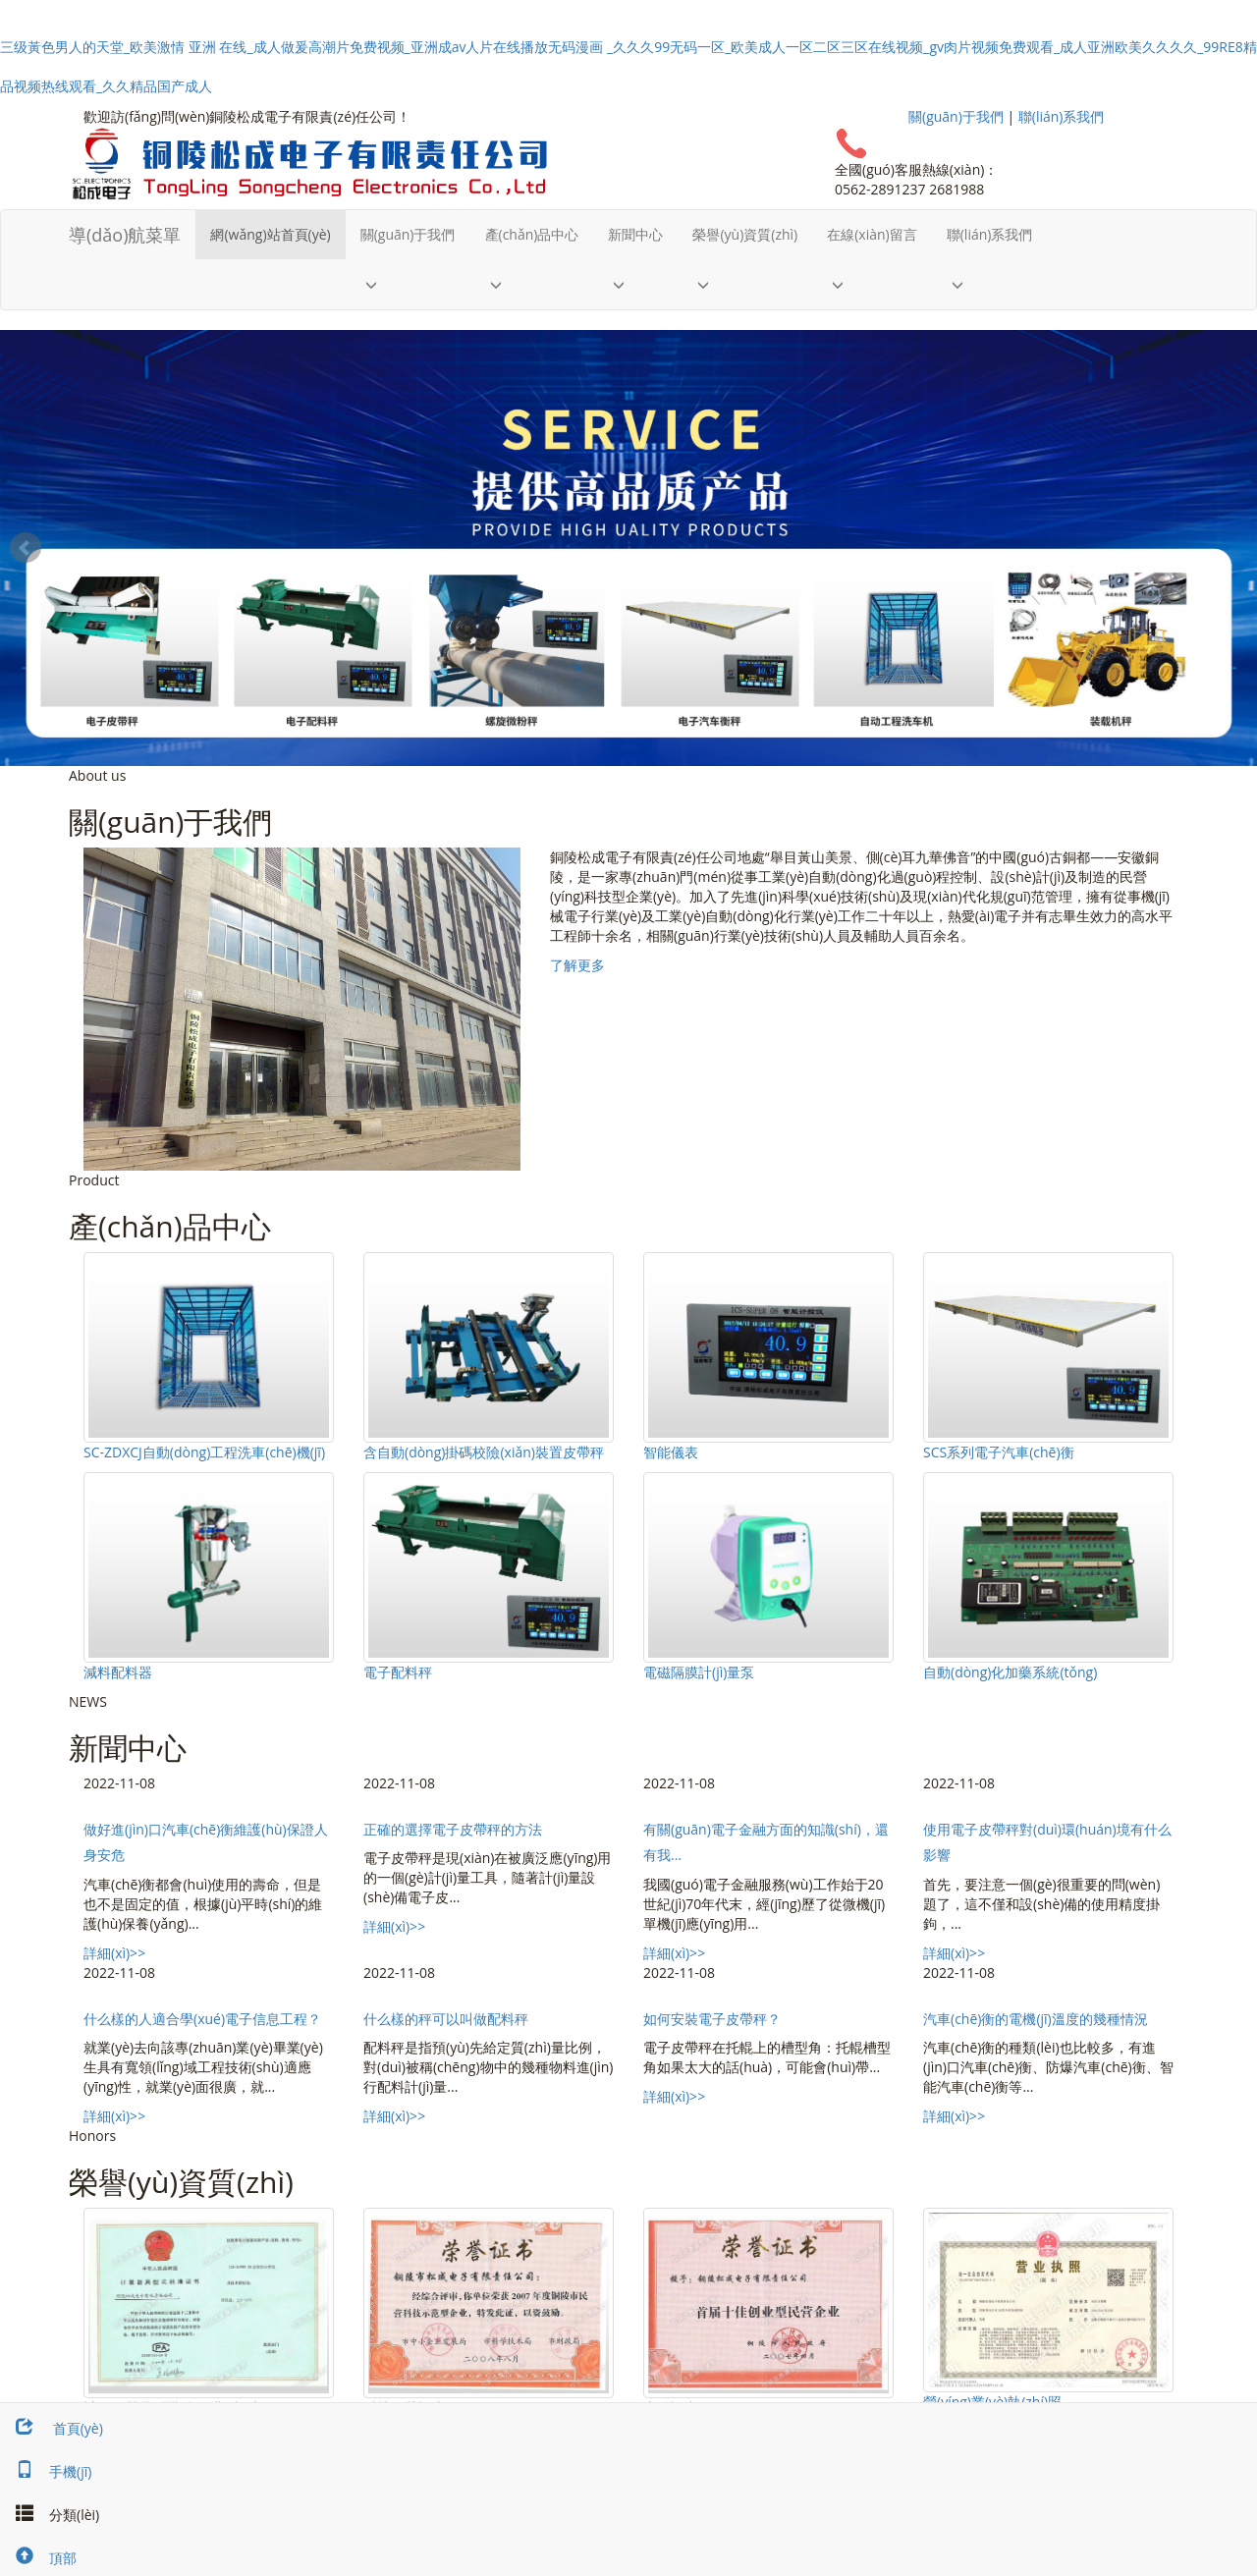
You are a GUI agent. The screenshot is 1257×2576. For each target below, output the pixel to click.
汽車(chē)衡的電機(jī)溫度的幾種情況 (1035, 2018)
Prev (25, 548)
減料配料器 (117, 1672)
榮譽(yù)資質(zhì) (744, 234)
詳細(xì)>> (114, 1953)
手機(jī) (45, 2471)
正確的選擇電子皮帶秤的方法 (452, 1829)
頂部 (38, 2558)
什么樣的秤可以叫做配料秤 (445, 2018)
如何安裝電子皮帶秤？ (712, 2018)
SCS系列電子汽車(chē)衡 (998, 1452)
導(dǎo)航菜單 (125, 235)
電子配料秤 (397, 1672)
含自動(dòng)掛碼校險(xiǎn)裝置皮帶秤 (483, 1452)
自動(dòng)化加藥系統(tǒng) (1010, 1672)
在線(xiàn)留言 (872, 234)
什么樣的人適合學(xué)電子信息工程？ (202, 2018)
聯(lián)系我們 (1061, 116)
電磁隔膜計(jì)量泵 (698, 1672)
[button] (408, 284)
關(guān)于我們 (956, 116)
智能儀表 (670, 1452)
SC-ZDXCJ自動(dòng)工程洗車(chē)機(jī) (204, 1452)
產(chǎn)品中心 (532, 234)
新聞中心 (635, 234)
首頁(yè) (51, 2428)
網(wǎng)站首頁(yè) (270, 234)
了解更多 (577, 965)
